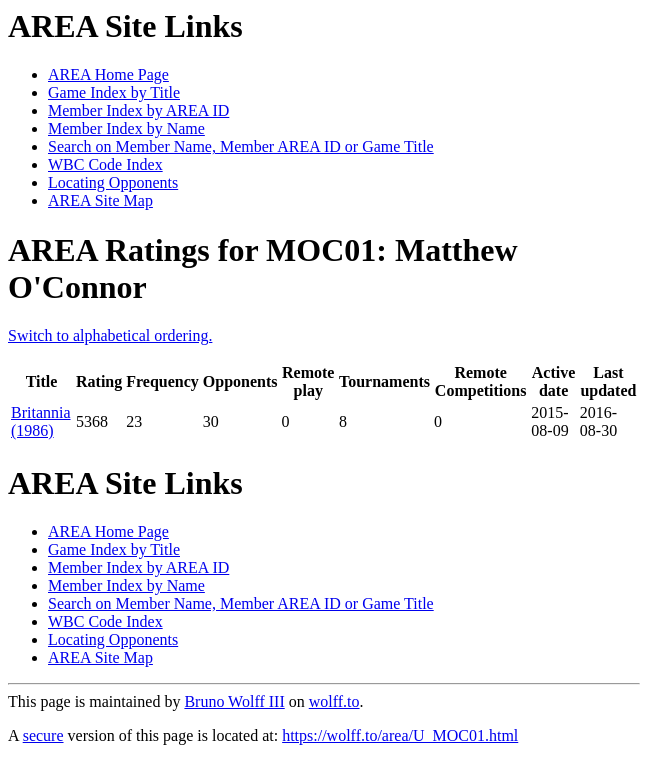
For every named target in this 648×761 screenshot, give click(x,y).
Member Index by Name (126, 128)
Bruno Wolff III (234, 701)
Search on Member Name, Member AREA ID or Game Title (241, 146)
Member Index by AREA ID (138, 110)
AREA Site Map (100, 200)
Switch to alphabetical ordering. (110, 335)
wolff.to (334, 701)
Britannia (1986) (41, 421)
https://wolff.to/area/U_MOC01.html (400, 735)
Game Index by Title (114, 92)
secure (43, 735)
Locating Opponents (113, 182)
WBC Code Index (105, 164)
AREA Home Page (108, 74)
